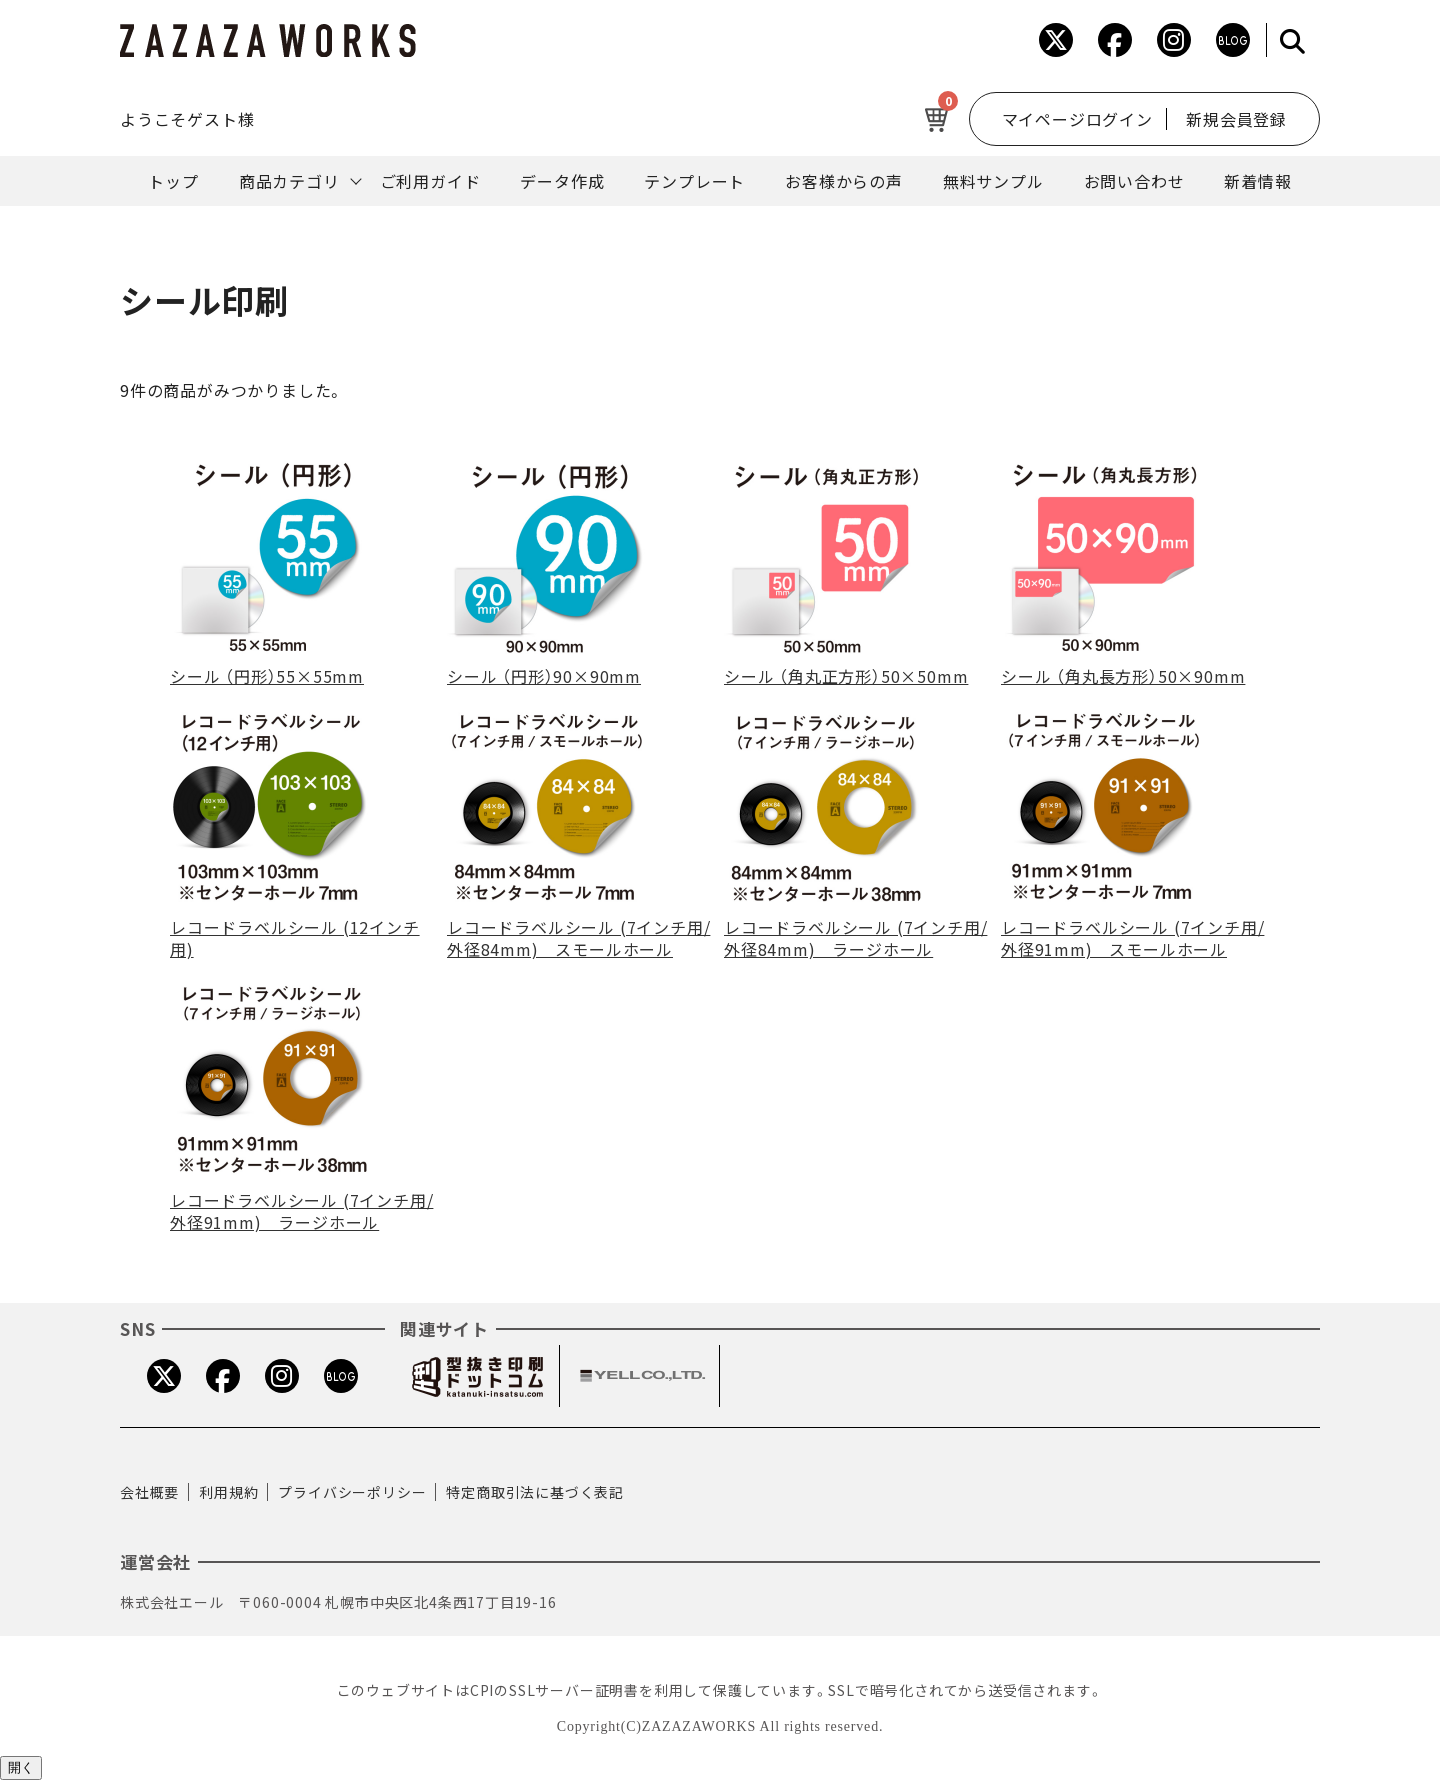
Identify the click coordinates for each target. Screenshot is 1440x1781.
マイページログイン (1075, 119)
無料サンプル (993, 181)
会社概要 (149, 1492)
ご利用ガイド (430, 181)
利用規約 (228, 1492)
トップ (173, 181)
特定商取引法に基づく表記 (535, 1492)
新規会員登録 (1236, 119)
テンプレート (694, 181)
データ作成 (562, 181)
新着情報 (1257, 181)
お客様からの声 (844, 181)
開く (21, 1767)
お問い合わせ (1134, 181)
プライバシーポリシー (352, 1492)
